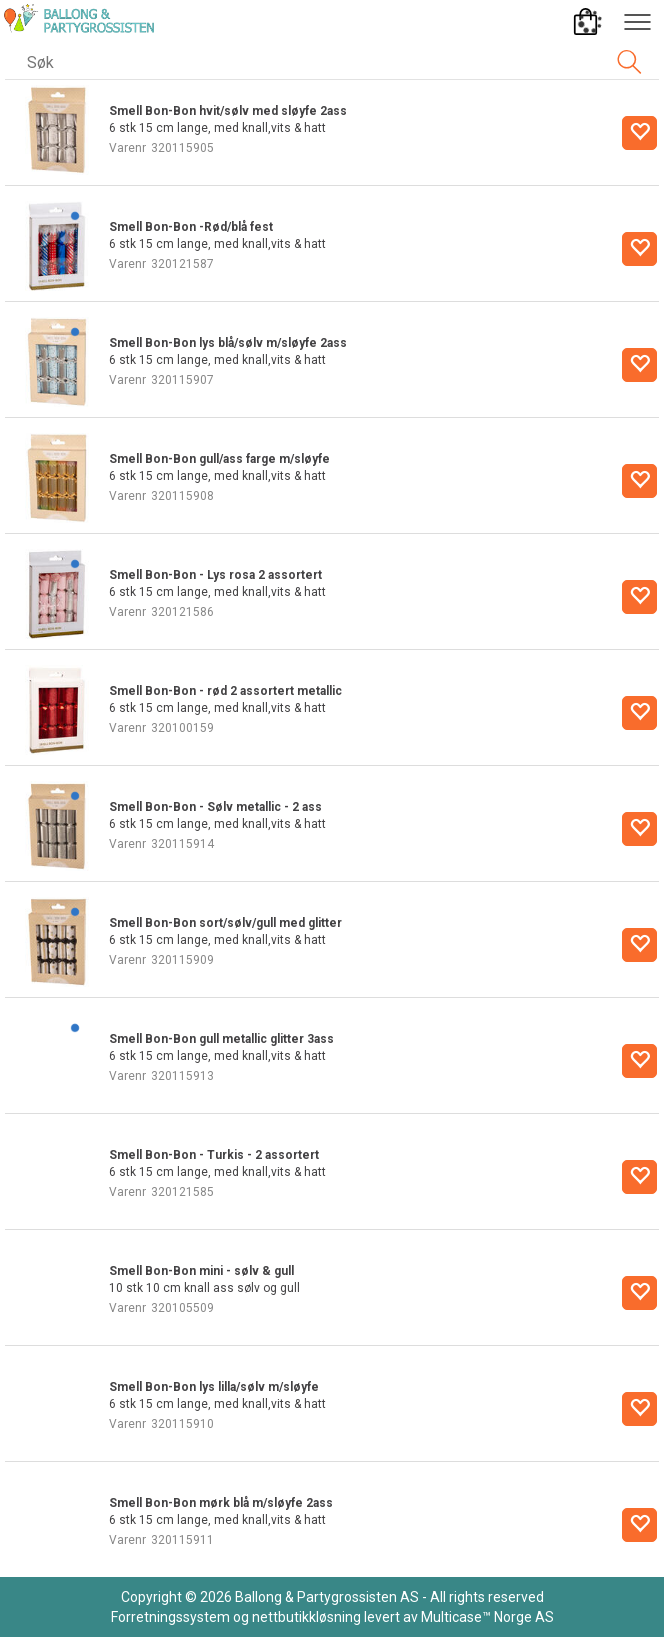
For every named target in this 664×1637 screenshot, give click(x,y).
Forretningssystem (170, 1617)
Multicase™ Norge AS (487, 1617)
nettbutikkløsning (306, 1617)
